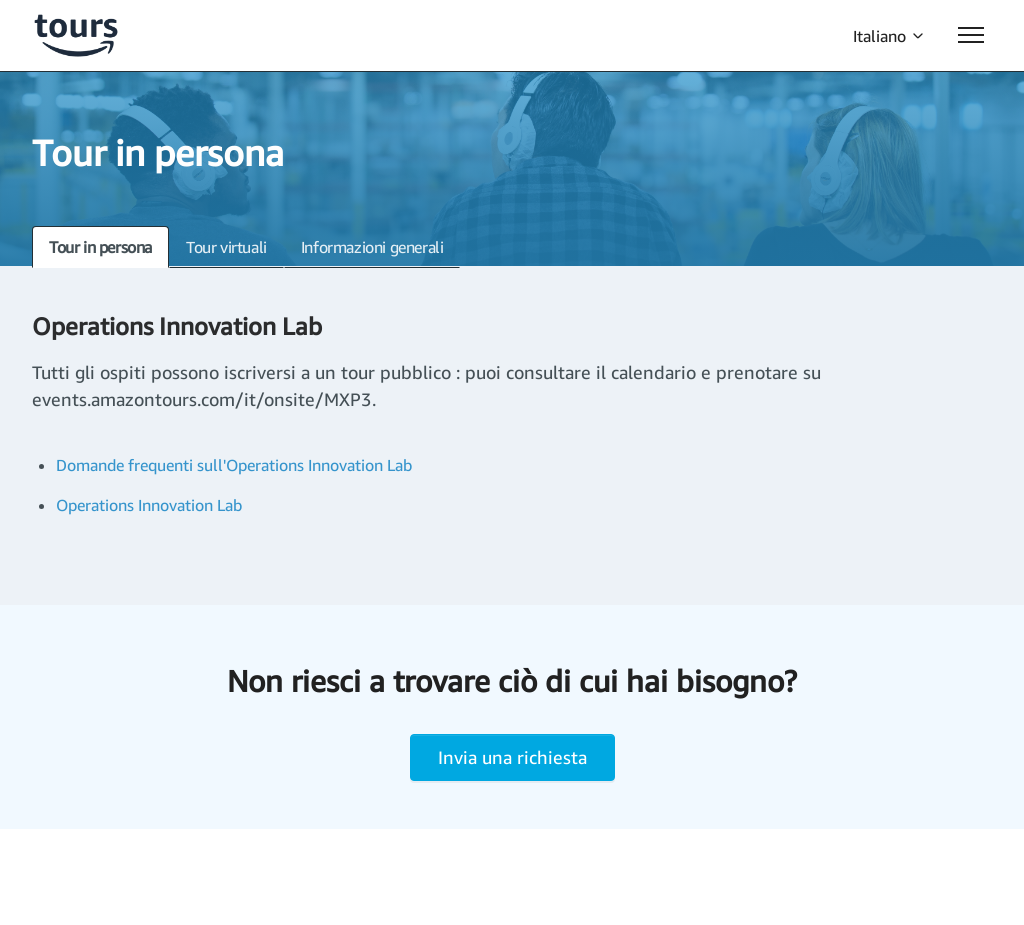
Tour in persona (100, 247)
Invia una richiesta (512, 757)
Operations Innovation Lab (149, 505)
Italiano (889, 36)
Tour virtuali (226, 247)
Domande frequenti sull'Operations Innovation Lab (234, 465)
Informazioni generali (372, 247)
